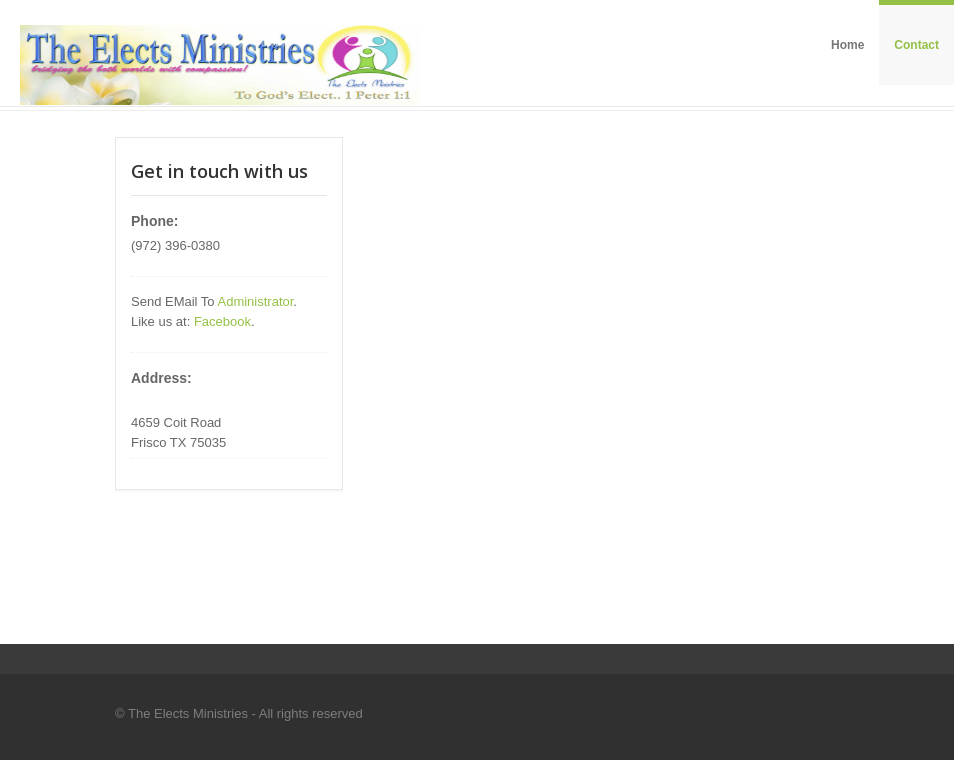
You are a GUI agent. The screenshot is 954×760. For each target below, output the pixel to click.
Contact (916, 45)
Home (847, 45)
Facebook (222, 321)
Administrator (255, 301)
